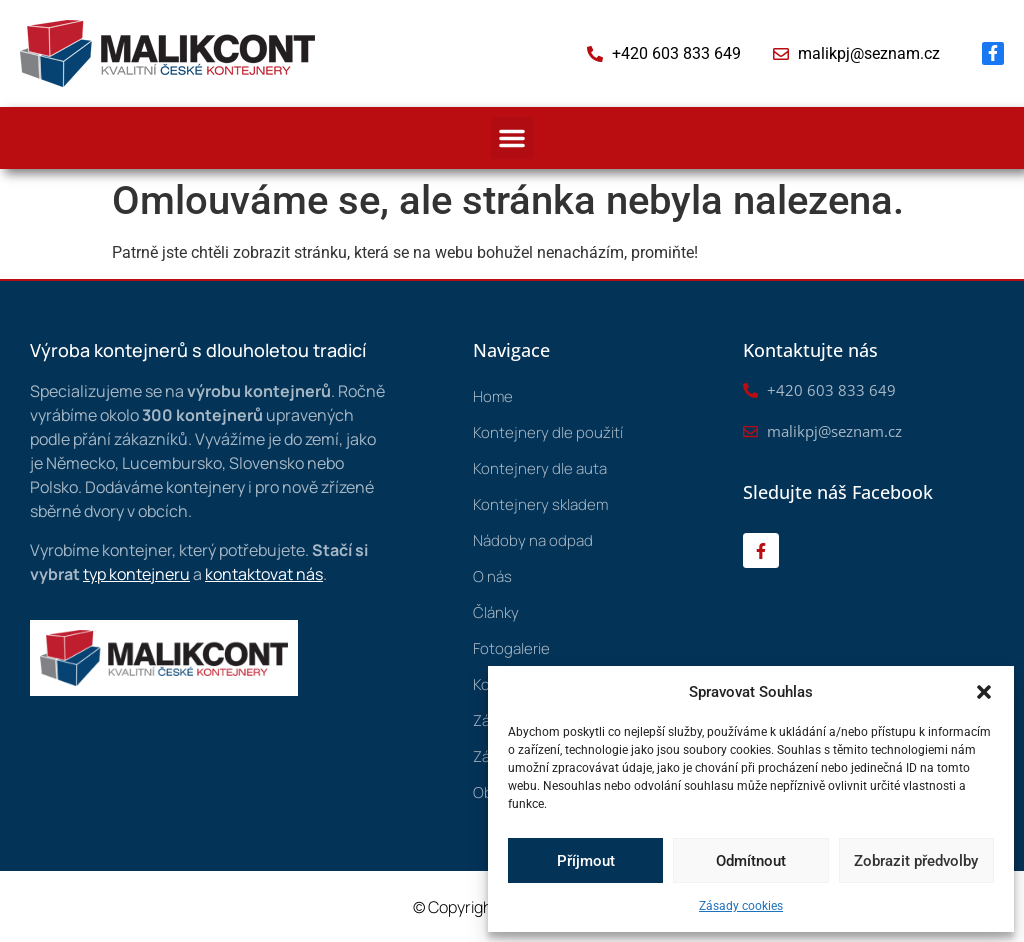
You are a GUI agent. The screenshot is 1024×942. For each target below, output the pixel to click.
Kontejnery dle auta (540, 468)
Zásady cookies (741, 906)
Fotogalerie (511, 648)
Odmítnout (751, 861)
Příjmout (586, 861)
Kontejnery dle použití (548, 432)
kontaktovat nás (264, 574)
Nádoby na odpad (533, 540)
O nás (492, 576)
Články (496, 612)
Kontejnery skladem (540, 504)
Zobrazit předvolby (916, 861)
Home (493, 396)
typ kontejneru (136, 574)
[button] (984, 692)
